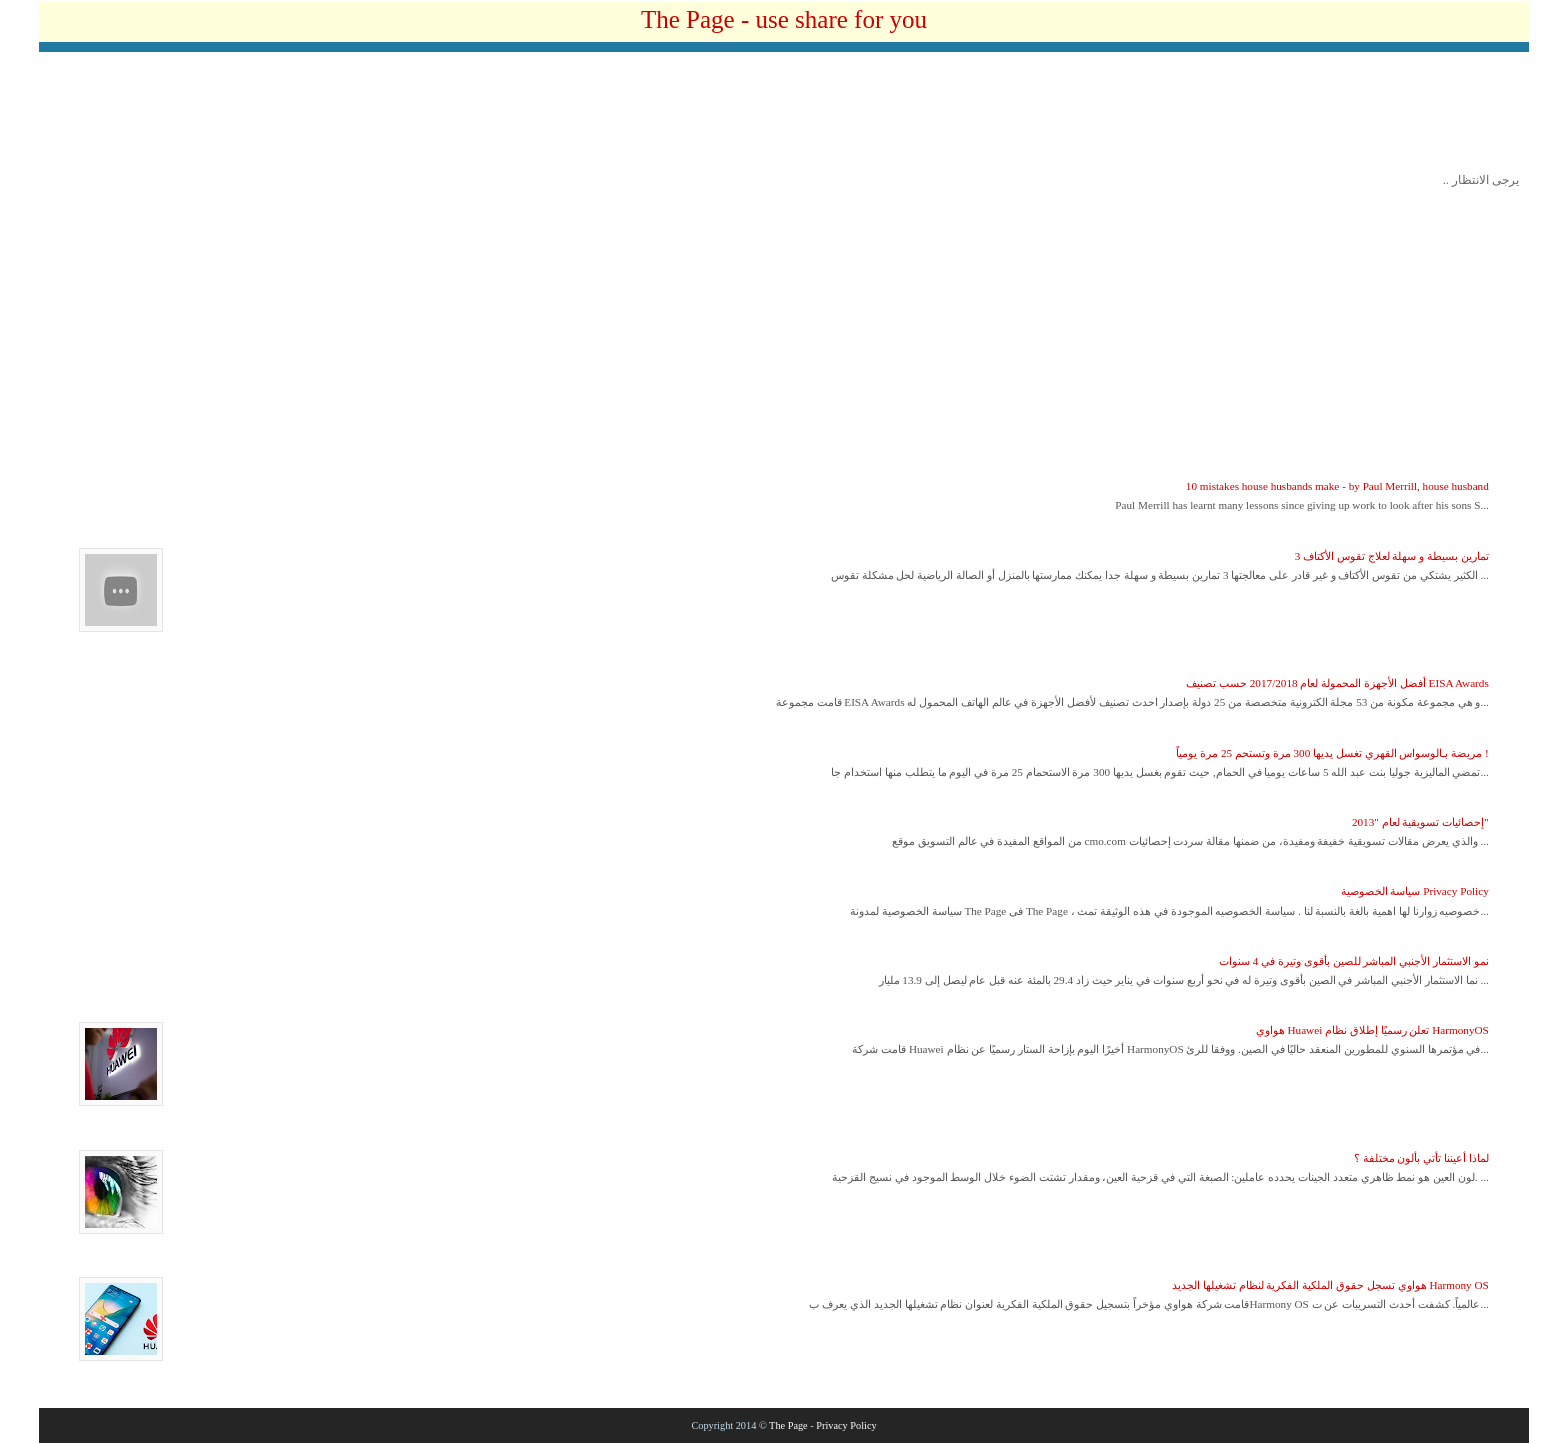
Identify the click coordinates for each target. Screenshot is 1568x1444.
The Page (788, 1425)
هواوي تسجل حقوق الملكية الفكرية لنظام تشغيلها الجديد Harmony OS (1330, 1285)
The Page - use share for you (784, 19)
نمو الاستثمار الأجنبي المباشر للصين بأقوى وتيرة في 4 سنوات (1354, 961)
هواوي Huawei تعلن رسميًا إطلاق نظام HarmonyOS (1372, 1030)
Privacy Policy (846, 1425)
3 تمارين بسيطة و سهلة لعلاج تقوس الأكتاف (1392, 556)
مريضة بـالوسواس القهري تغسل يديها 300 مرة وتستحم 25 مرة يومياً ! (1332, 753)
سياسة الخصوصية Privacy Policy (1415, 891)
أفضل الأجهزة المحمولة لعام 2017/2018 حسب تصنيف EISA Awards (1337, 683)
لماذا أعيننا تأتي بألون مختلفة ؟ (1421, 1158)
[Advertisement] (784, 117)
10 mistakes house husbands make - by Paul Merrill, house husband (1337, 486)
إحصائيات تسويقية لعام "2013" (1420, 822)
